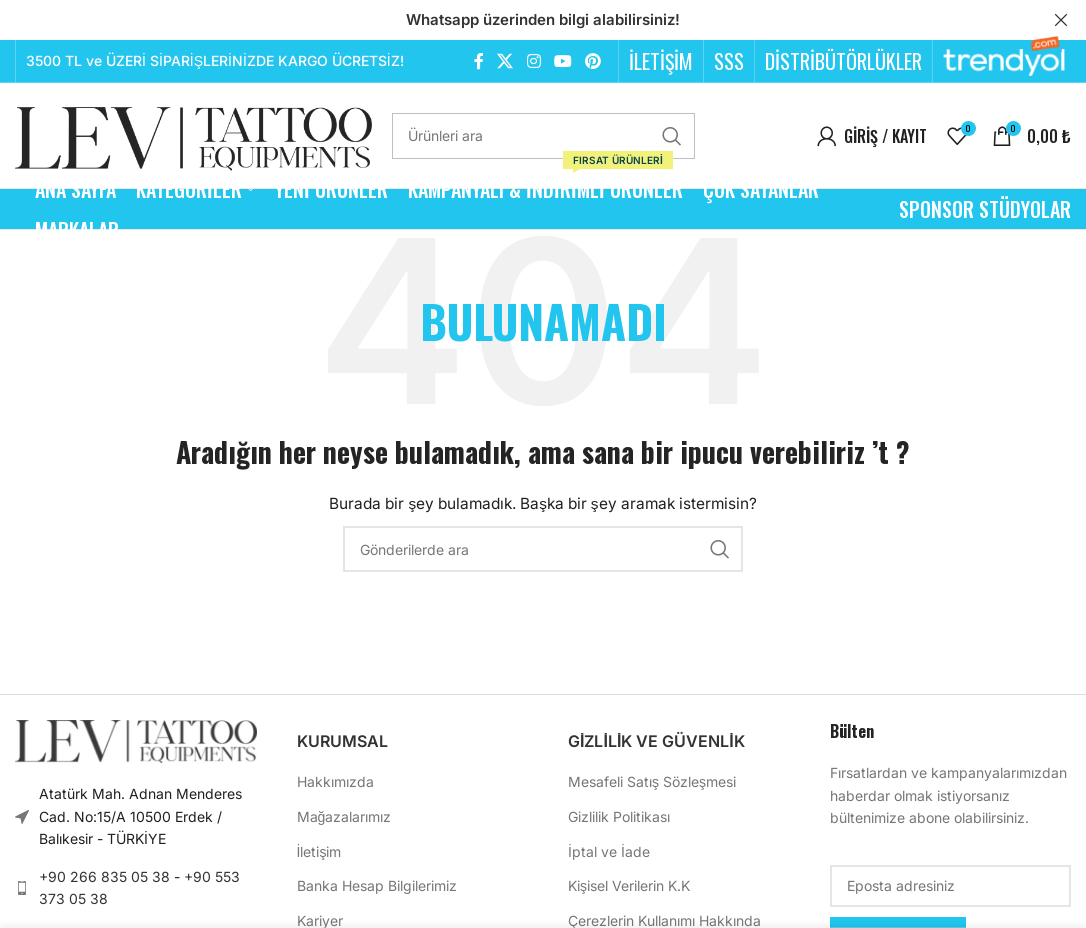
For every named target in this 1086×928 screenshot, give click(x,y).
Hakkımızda (335, 781)
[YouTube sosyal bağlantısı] (562, 61)
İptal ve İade (609, 850)
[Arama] (543, 135)
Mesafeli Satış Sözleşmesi (652, 781)
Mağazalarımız (344, 816)
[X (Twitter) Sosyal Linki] (505, 61)
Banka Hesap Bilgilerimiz (377, 885)
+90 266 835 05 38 (104, 875)
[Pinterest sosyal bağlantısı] (593, 61)
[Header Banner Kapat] (1061, 20)
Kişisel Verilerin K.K (629, 885)
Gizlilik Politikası (619, 816)
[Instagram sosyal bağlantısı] (533, 61)
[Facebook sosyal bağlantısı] (478, 61)
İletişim (319, 850)
